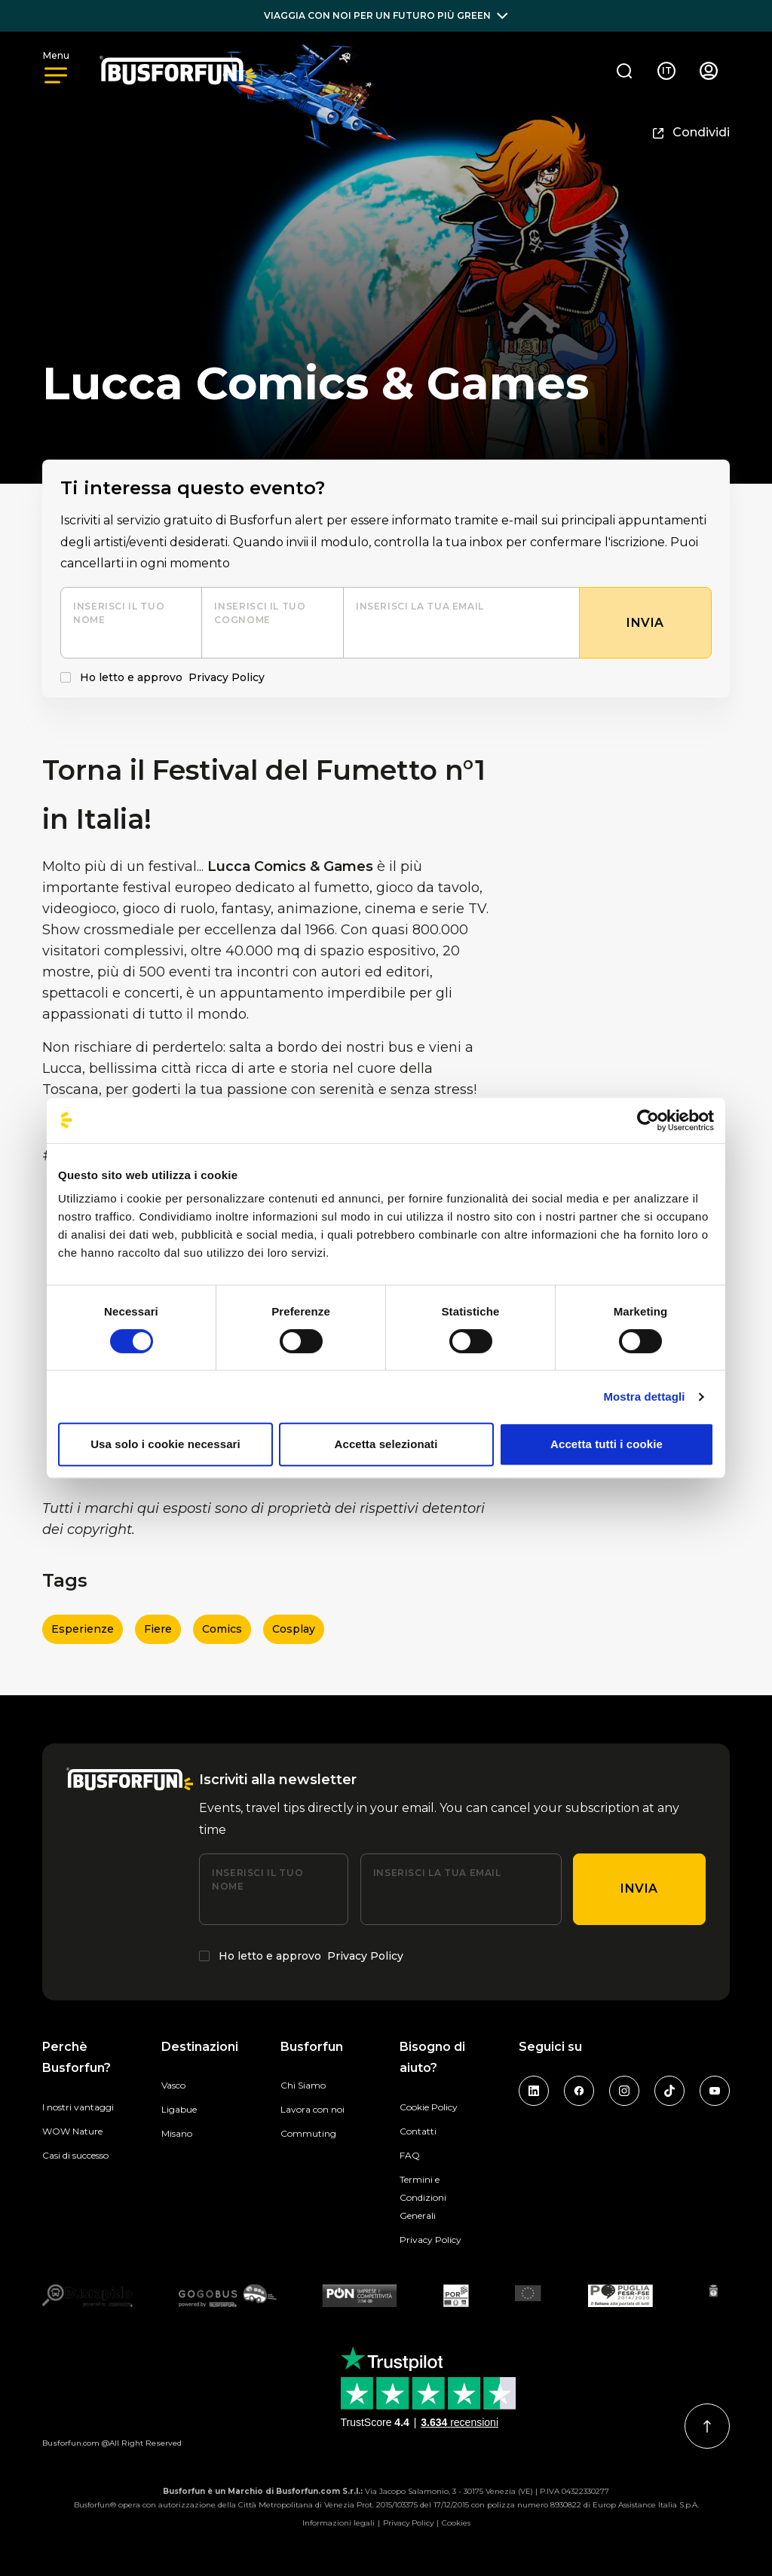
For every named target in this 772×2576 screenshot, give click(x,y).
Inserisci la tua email (420, 606)
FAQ (410, 2155)
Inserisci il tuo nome (118, 612)
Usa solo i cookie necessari (165, 1444)
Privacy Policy (226, 677)
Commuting (308, 2133)
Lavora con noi (312, 2109)
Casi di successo (75, 2155)
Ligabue (179, 2109)
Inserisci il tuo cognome (259, 612)
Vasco (173, 2085)
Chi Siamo (303, 2085)
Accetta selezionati (386, 1444)
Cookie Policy (429, 2107)
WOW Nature (72, 2131)
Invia (639, 1888)
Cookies (456, 2523)
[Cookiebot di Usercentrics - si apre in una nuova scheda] (648, 1120)
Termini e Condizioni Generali (423, 2197)
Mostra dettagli (644, 1396)
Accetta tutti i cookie (606, 1444)
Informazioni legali (338, 2523)
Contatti (418, 2131)
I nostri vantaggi (78, 2107)
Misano (176, 2133)
